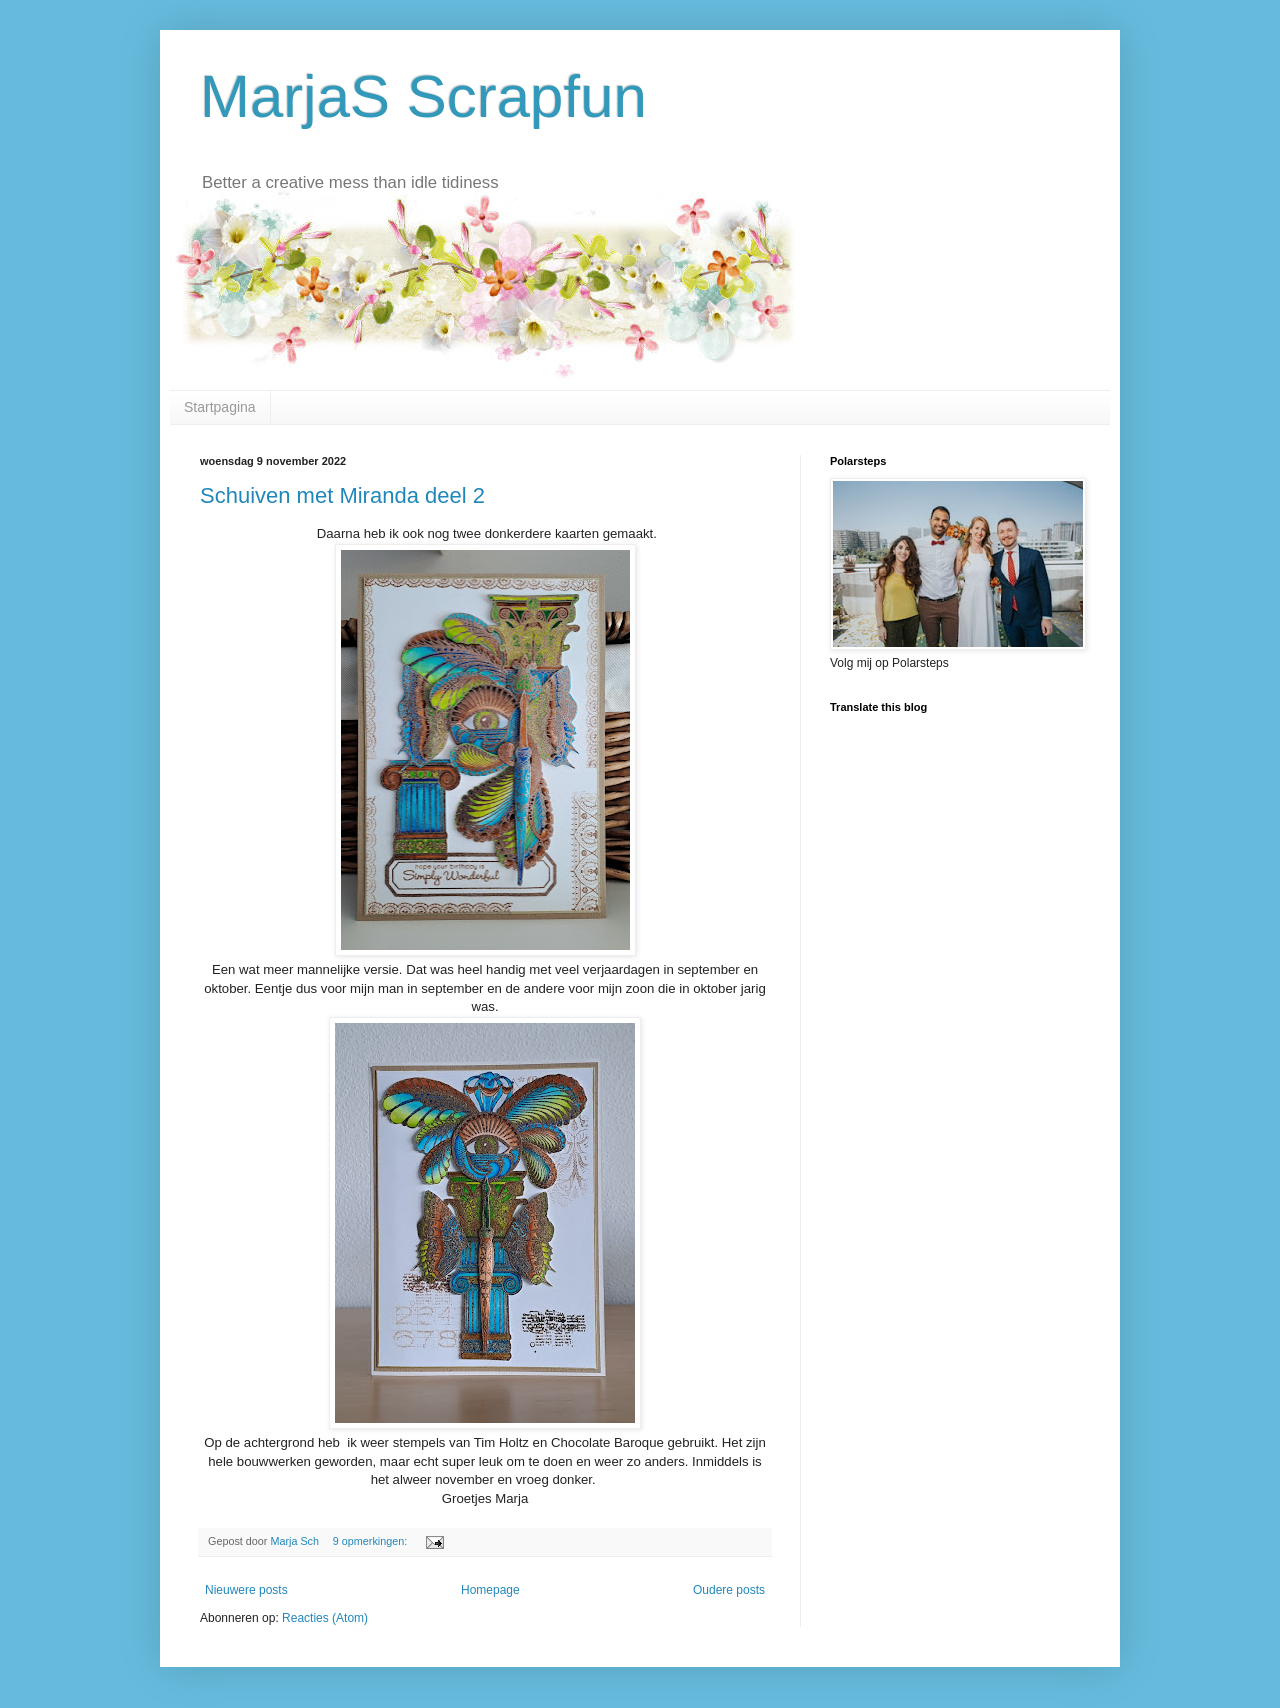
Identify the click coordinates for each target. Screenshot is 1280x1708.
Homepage (490, 1590)
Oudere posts (729, 1590)
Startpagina (220, 407)
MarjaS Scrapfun (423, 96)
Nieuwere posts (246, 1590)
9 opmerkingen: (371, 1541)
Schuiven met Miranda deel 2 (342, 495)
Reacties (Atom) (325, 1618)
